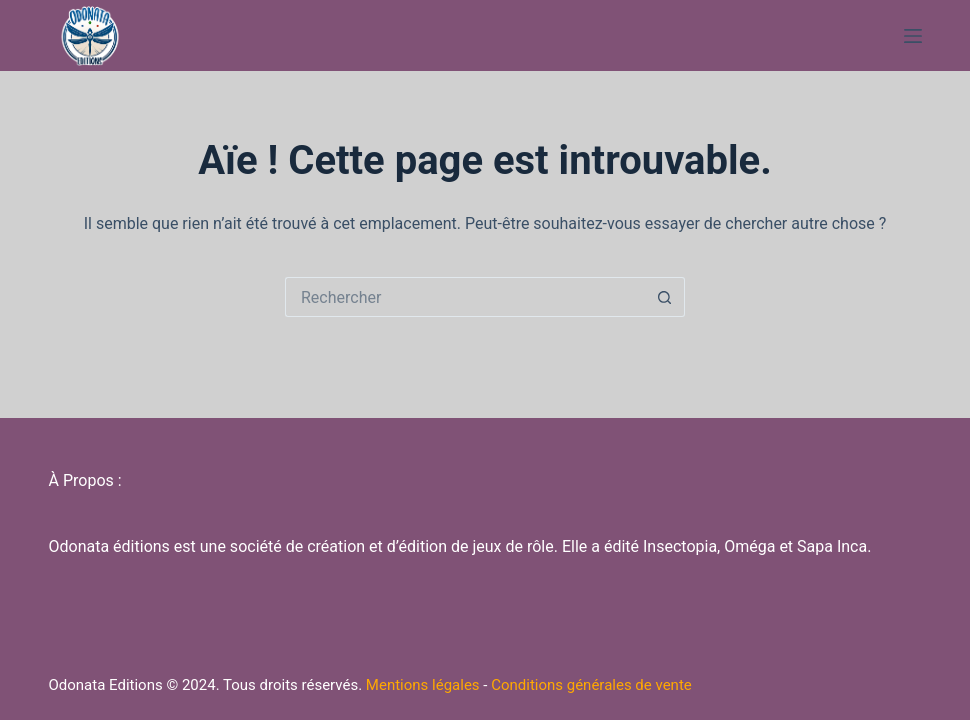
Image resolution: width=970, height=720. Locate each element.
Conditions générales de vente (591, 685)
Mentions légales (423, 685)
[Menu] (913, 36)
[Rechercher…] (465, 297)
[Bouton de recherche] (665, 297)
